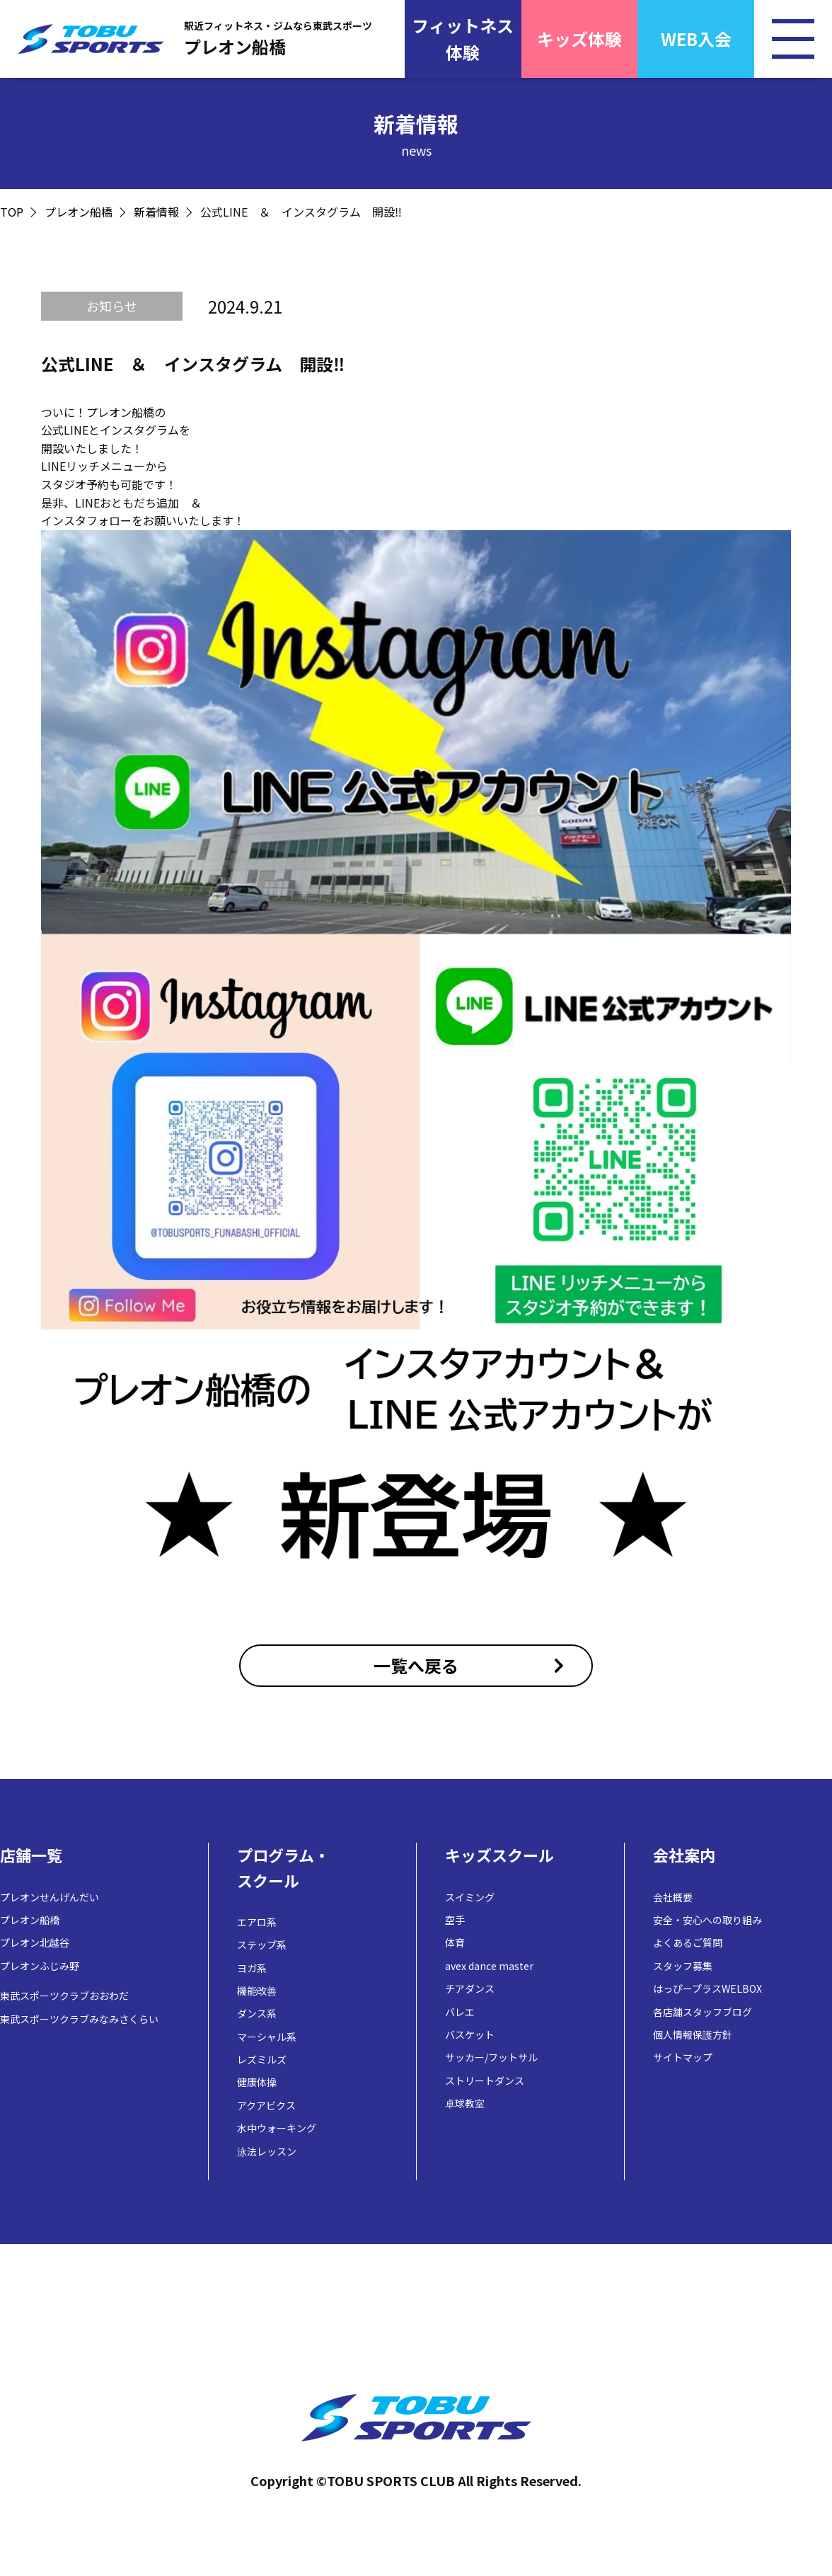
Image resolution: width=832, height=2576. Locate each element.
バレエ (460, 2012)
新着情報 (156, 211)
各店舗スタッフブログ (702, 2012)
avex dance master (489, 1966)
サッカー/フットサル (491, 2057)
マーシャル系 (266, 2037)
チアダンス (470, 1988)
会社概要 (673, 1897)
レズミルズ (262, 2059)
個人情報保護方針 (692, 2034)
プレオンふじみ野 (39, 1966)
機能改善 (257, 1990)
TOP (11, 211)
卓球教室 (465, 2103)
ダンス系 (257, 2013)
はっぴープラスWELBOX (707, 1988)
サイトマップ (682, 2057)
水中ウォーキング (276, 2128)
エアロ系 (257, 1922)
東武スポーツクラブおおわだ (64, 1995)
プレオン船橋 (78, 211)
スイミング (470, 1897)
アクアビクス (266, 2105)
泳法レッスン (266, 2151)
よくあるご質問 (687, 1942)
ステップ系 (262, 1944)
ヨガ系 (252, 1968)
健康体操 (257, 2082)
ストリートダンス (484, 2080)
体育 (455, 1942)
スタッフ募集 (682, 1966)
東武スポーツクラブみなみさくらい (79, 2019)
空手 (455, 1920)
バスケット (470, 2034)
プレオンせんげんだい (49, 1897)
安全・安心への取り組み (707, 1920)
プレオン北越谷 (34, 1942)
